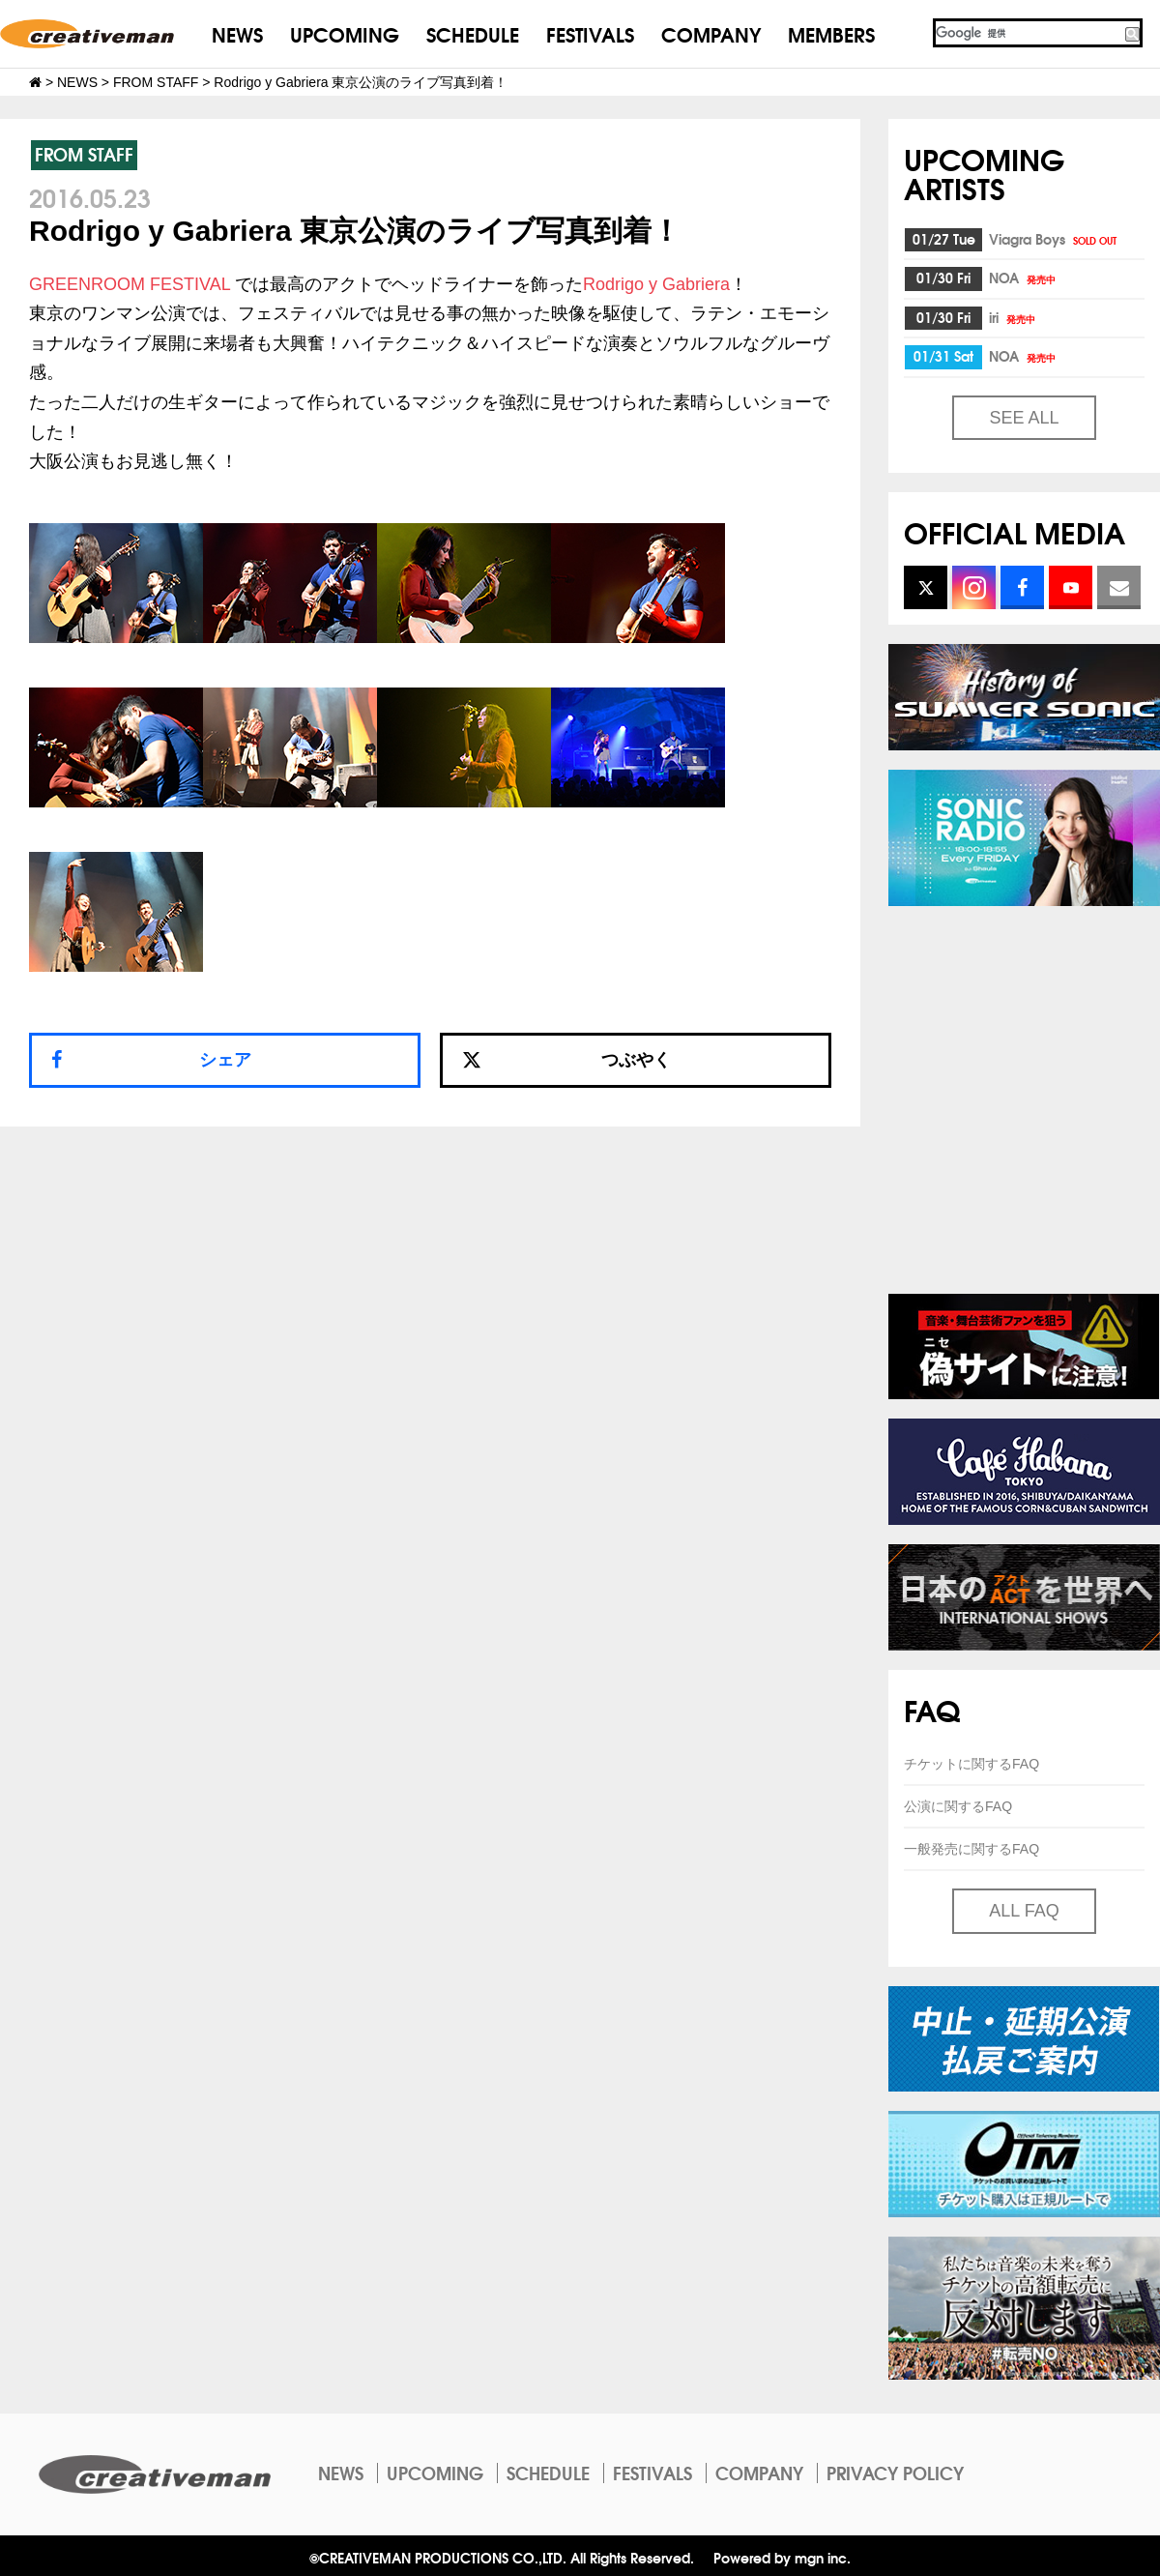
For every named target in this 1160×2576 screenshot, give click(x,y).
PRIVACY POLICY (895, 2472)
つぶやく (566, 1059)
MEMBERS (831, 33)
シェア (225, 1059)
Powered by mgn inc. (782, 2557)
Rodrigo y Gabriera (656, 284)
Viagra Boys (1054, 238)
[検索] (1027, 32)
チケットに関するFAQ (971, 1763)
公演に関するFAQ (958, 1806)
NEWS (237, 33)
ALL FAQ (1023, 1910)
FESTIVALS (590, 33)
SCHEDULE (472, 33)
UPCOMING (344, 33)
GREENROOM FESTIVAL (129, 284)
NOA (1023, 277)
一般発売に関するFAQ (971, 1849)
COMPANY (711, 33)
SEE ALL (1023, 417)
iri (1013, 317)
